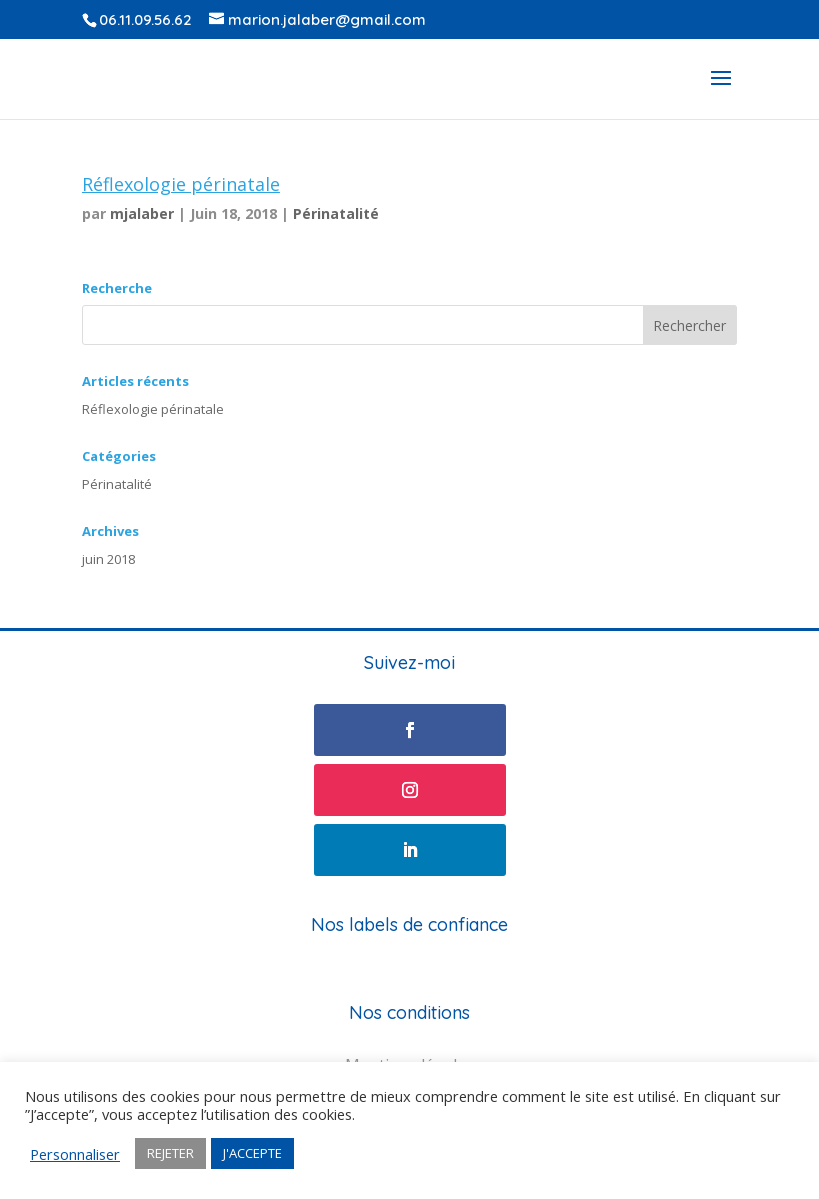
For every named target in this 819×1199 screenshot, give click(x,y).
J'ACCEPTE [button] (252, 1153)
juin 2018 (108, 559)
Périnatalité (336, 213)
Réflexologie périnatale (181, 184)
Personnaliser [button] (75, 1154)
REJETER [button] (170, 1153)
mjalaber (142, 213)
